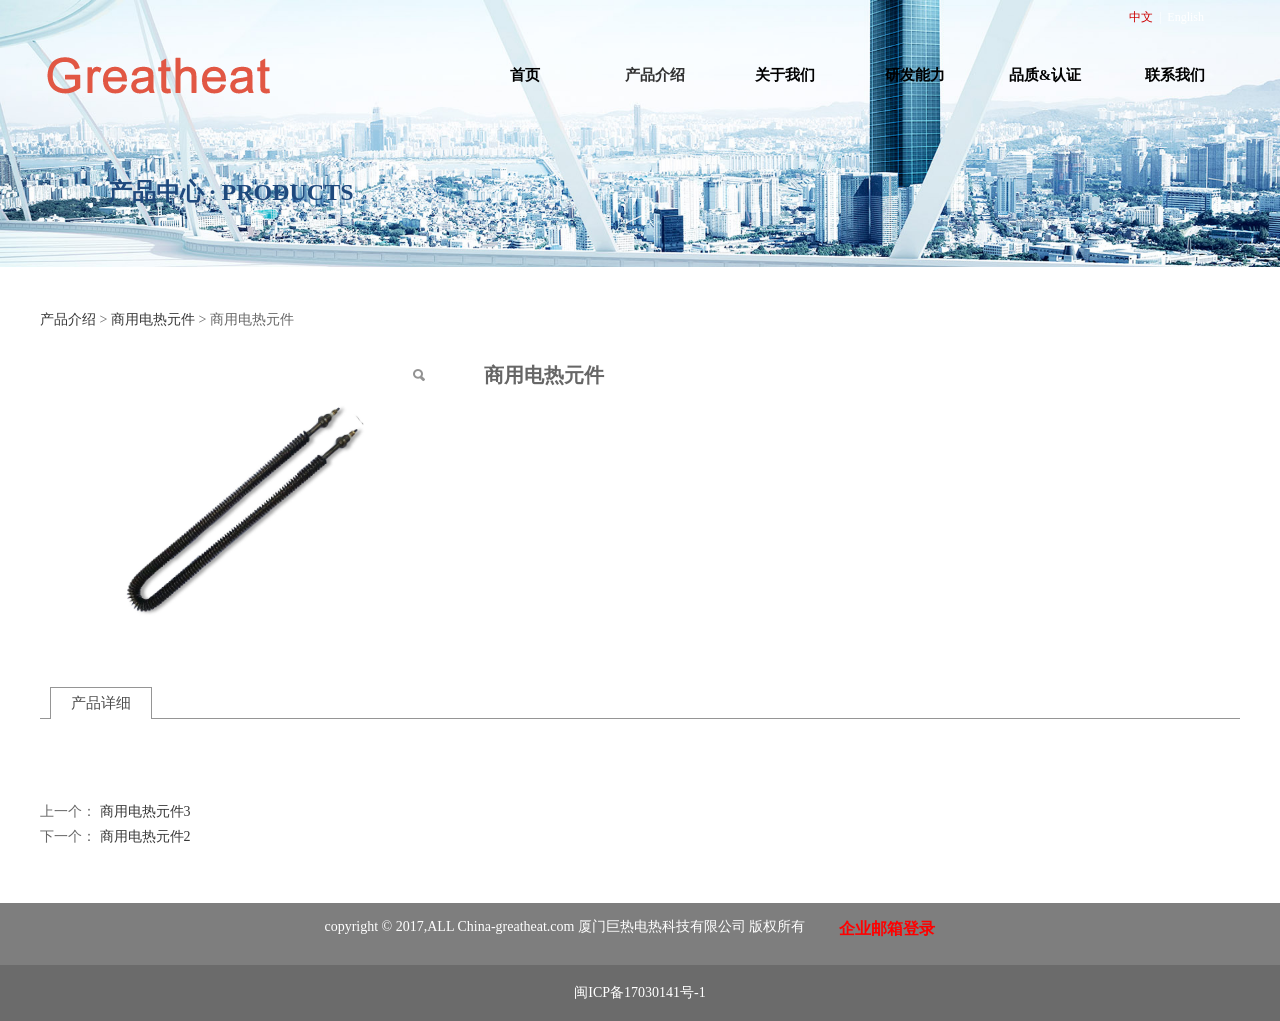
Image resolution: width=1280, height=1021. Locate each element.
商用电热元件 (153, 319)
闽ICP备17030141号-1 (639, 992)
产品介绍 (655, 75)
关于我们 (785, 75)
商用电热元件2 (145, 836)
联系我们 (1175, 75)
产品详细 (101, 702)
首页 (525, 75)
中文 (1141, 17)
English (1185, 17)
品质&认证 (1045, 75)
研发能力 (915, 75)
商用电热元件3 (145, 811)
